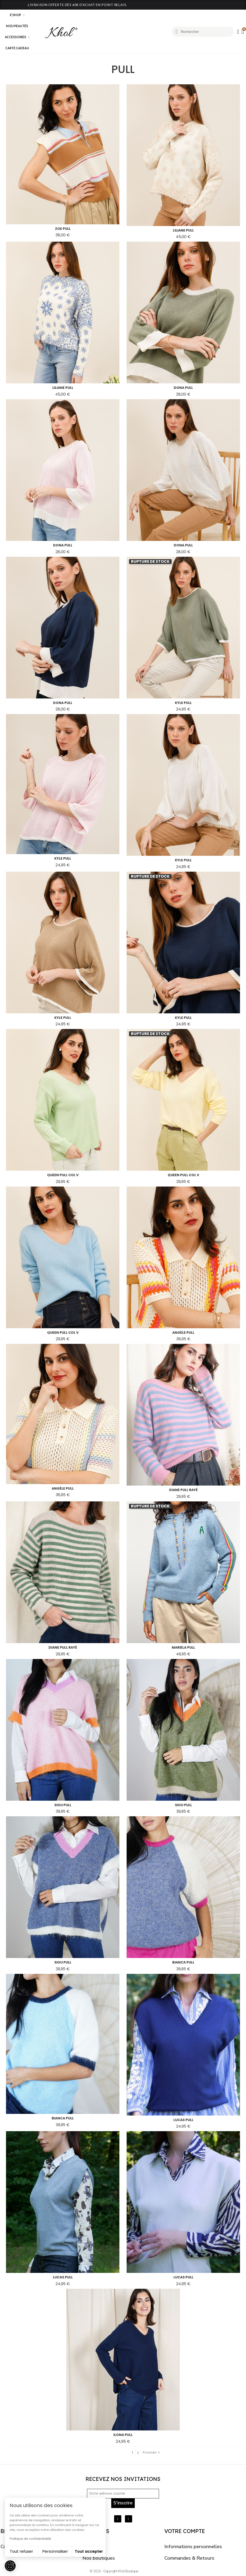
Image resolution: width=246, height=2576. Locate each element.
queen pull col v (63, 1175)
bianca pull (183, 1962)
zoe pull (63, 228)
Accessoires (17, 37)
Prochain (152, 2452)
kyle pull (183, 702)
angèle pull (183, 1332)
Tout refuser (21, 2551)
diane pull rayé (183, 1489)
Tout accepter (89, 2551)
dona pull (183, 387)
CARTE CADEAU (17, 48)
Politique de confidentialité (30, 2538)
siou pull (62, 1805)
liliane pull (183, 230)
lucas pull (183, 2119)
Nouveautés (17, 26)
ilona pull (123, 2434)
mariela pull (183, 1647)
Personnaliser (55, 2551)
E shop (17, 15)
